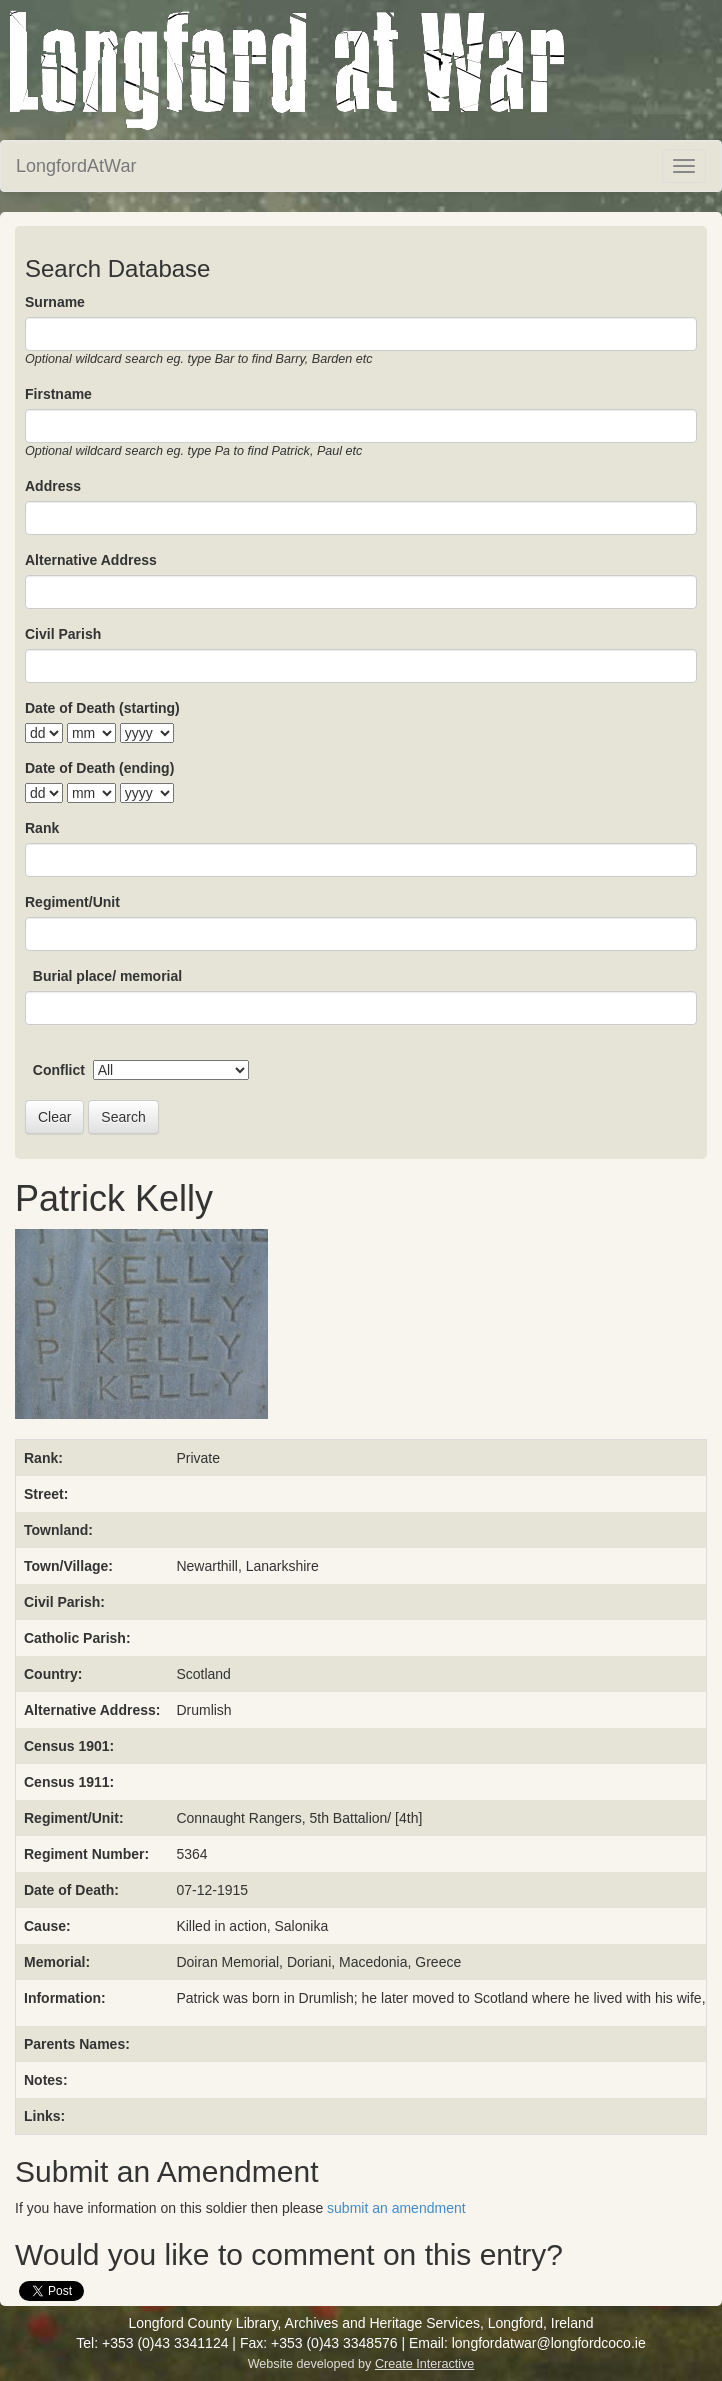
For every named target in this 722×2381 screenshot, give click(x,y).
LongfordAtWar (76, 166)
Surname (55, 302)
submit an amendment (396, 2208)
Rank (42, 828)
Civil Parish (63, 634)
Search (123, 1117)
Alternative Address (91, 560)
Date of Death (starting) (102, 708)
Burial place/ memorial (107, 976)
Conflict (59, 1070)
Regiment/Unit (72, 902)
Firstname (58, 394)
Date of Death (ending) (99, 768)
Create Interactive (424, 2364)
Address (53, 486)
